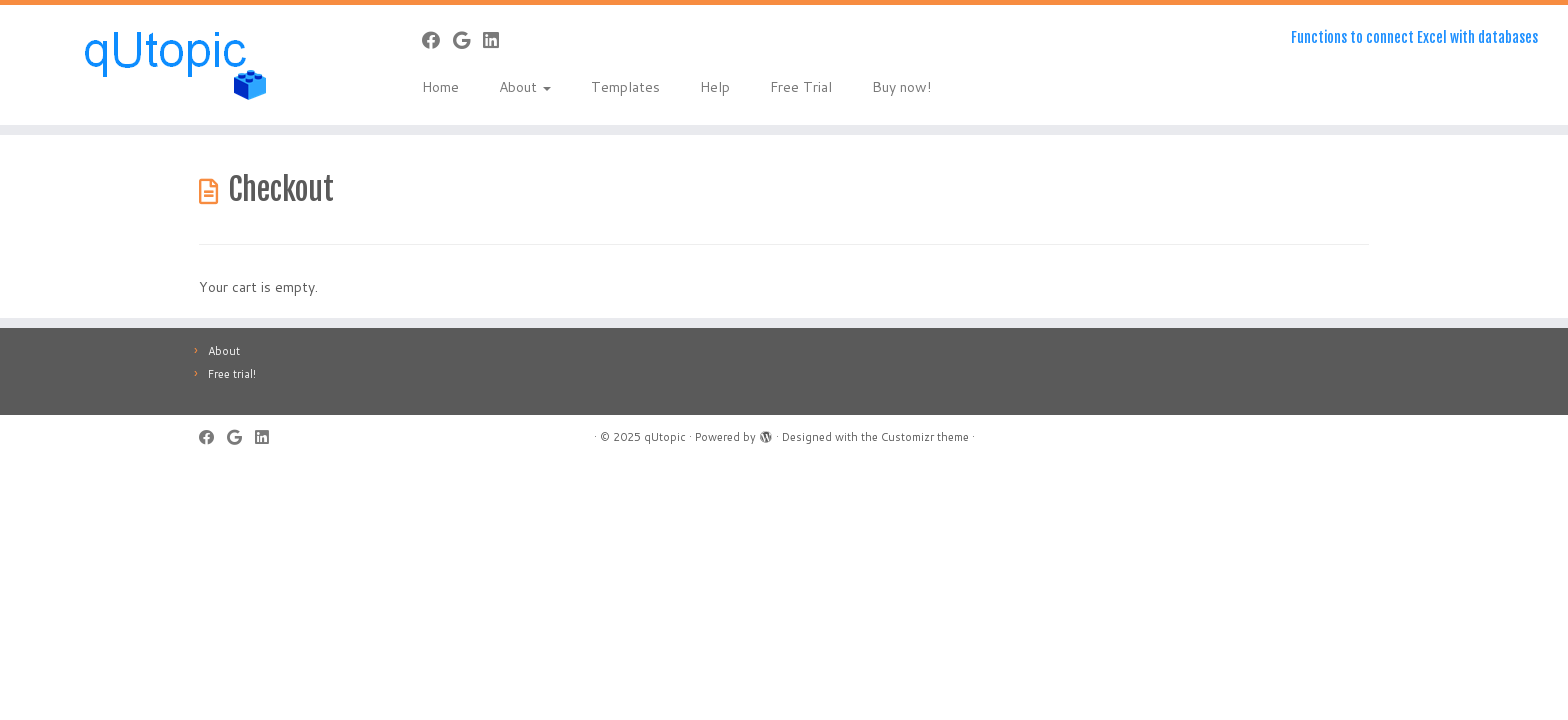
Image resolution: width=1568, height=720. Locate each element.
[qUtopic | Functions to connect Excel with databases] (181, 65)
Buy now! (901, 87)
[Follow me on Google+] (468, 40)
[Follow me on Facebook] (437, 40)
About (525, 87)
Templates (625, 87)
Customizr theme (925, 437)
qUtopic (665, 437)
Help (715, 87)
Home (440, 87)
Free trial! (232, 374)
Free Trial (801, 87)
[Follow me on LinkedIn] (497, 40)
